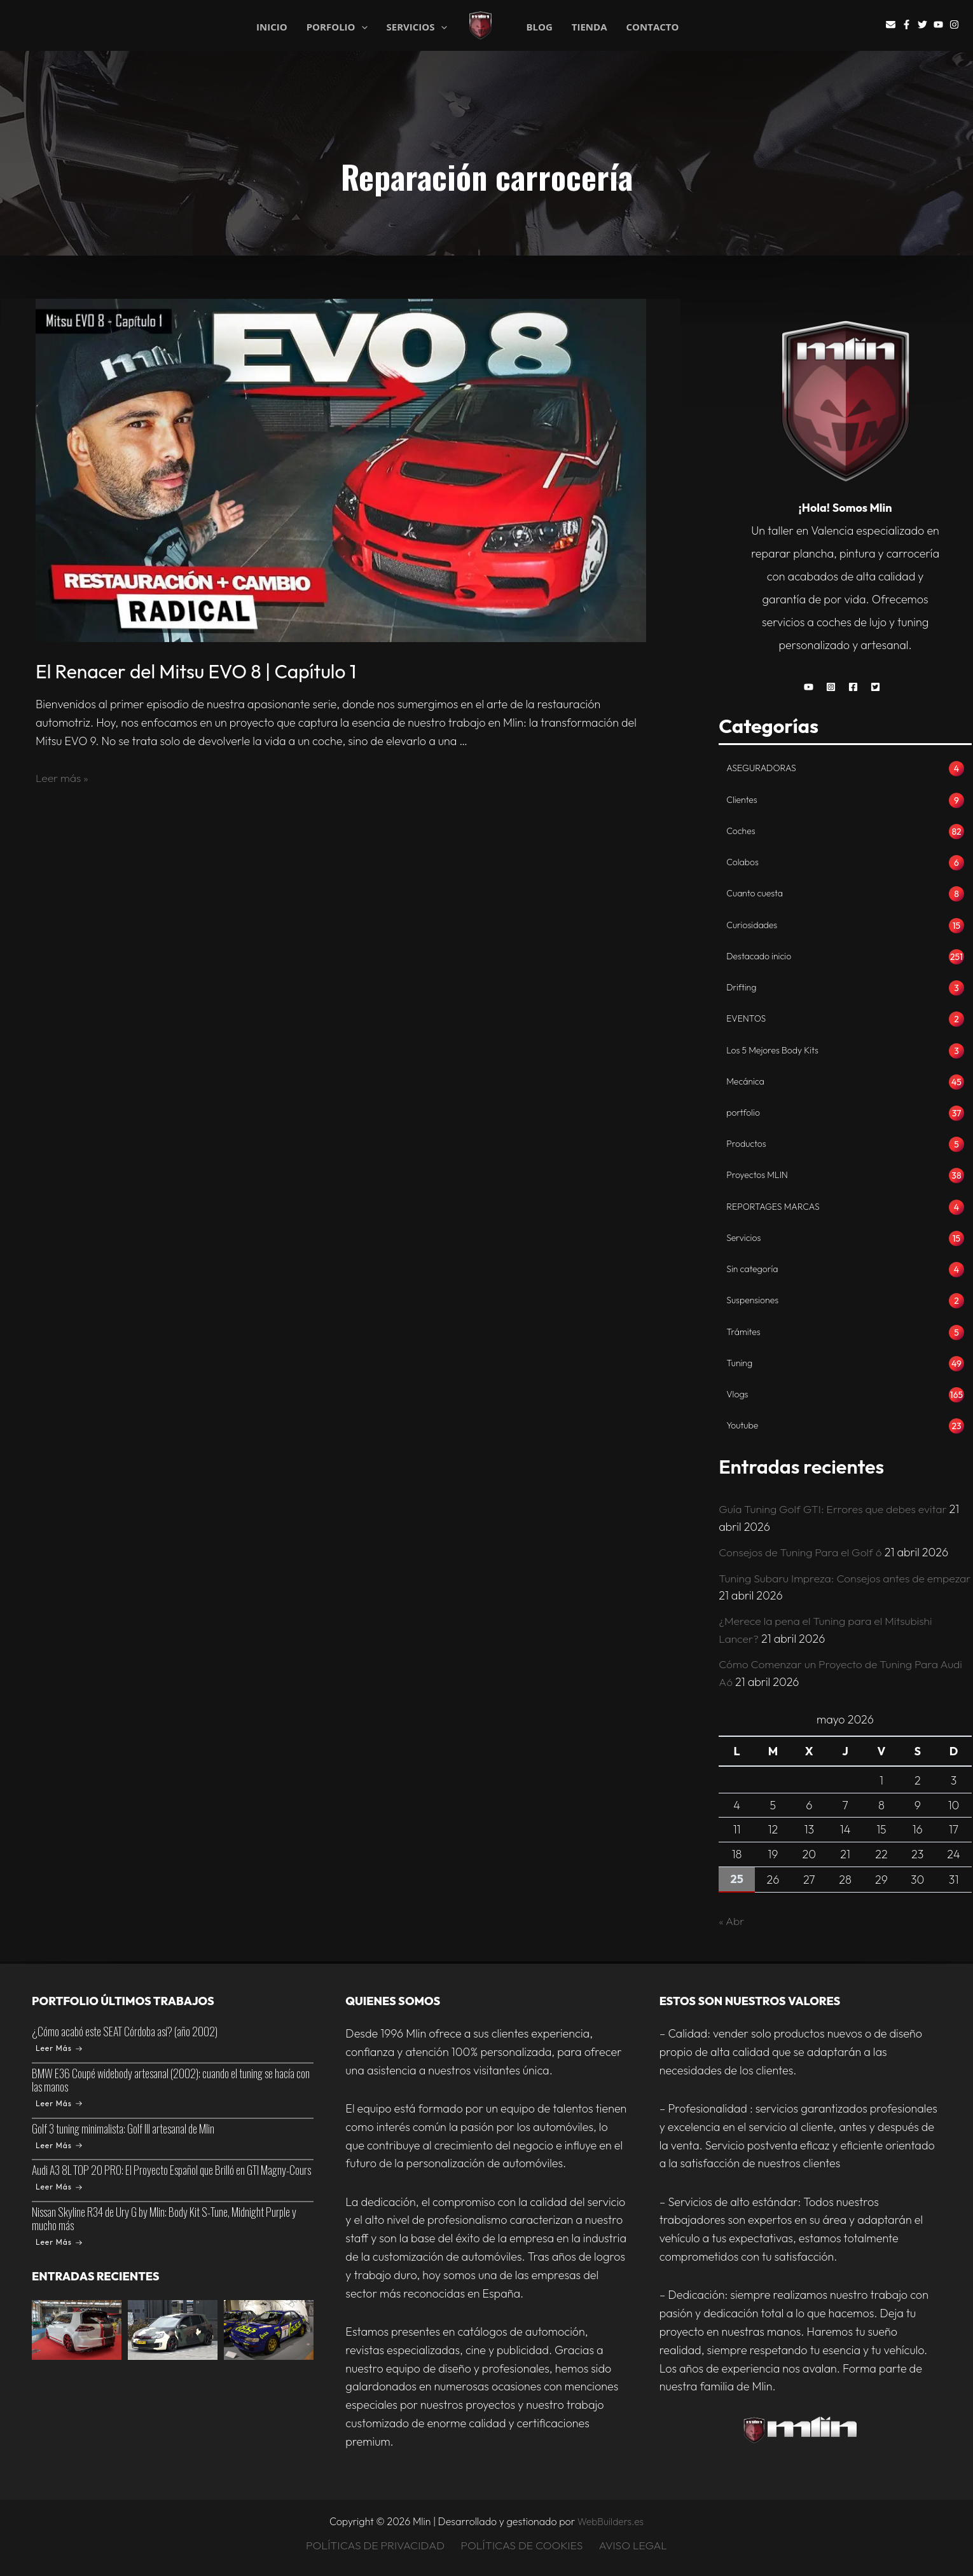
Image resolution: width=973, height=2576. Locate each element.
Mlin (503, 25)
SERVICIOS (417, 26)
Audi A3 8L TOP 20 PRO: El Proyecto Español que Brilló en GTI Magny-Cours (171, 2170)
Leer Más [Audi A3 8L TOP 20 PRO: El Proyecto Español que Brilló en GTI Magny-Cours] (59, 2187)
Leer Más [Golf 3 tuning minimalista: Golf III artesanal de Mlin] (59, 2145)
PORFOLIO (337, 26)
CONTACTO (652, 27)
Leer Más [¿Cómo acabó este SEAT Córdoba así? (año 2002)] (59, 2048)
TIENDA (589, 27)
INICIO (271, 26)
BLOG (539, 27)
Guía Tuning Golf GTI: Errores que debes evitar (836, 1512)
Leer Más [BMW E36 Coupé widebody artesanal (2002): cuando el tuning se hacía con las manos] (59, 2103)
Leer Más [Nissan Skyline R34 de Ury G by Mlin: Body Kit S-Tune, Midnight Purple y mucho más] (59, 2242)
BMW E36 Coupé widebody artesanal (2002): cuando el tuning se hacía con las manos (171, 2080)
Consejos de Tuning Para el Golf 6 (803, 1555)
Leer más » (63, 778)
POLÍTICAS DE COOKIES (523, 2545)
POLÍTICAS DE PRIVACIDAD (376, 2545)
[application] (361, 27)
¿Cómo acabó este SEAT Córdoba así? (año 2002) (124, 2031)
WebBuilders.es (610, 2521)
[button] (812, 687)
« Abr (732, 1923)
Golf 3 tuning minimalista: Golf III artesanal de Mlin (123, 2128)
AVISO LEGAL (632, 2545)
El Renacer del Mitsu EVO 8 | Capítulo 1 (196, 671)
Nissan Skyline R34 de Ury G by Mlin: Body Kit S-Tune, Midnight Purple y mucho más (164, 2218)
